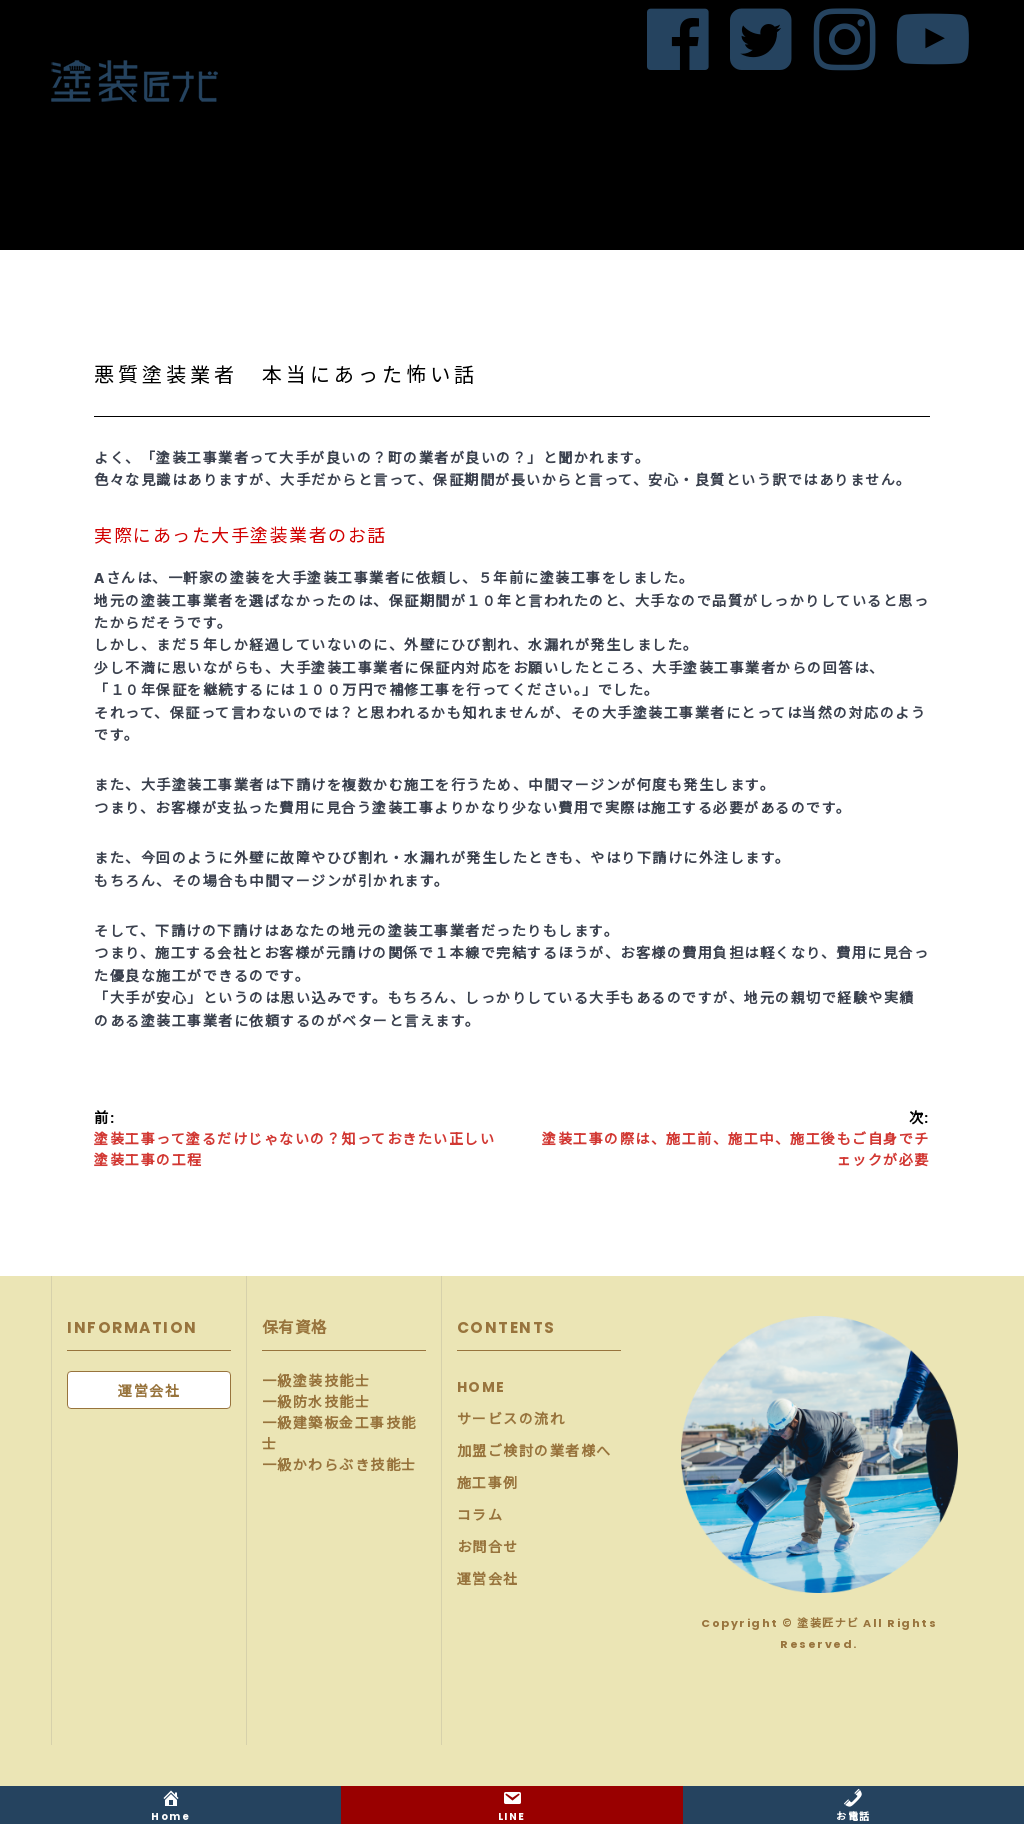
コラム (480, 1515)
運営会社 (488, 1579)
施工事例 (488, 1483)
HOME (481, 1387)
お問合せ (488, 1547)
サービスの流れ (511, 1419)
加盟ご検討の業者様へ (534, 1451)
